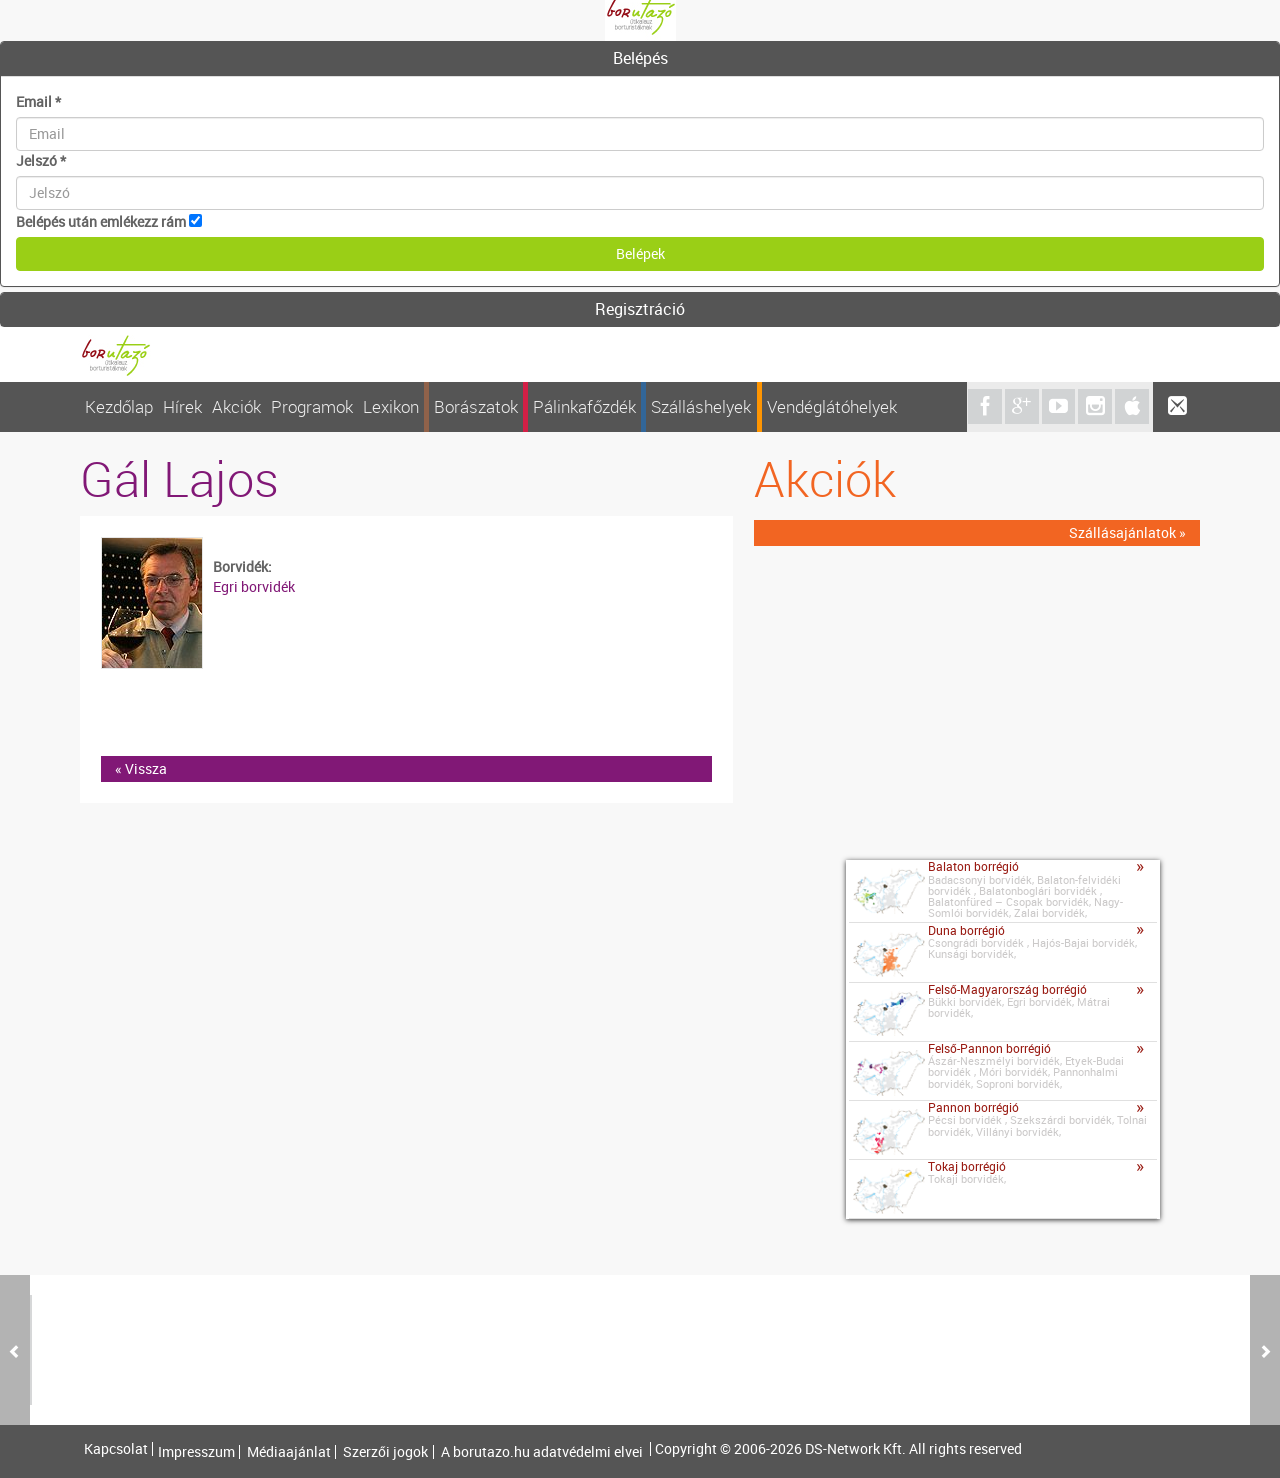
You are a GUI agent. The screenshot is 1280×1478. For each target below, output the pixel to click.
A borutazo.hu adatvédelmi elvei (542, 1452)
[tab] (640, 59)
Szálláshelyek (701, 406)
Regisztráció (640, 309)
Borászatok (476, 406)
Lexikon (391, 406)
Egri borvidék (254, 586)
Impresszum (196, 1452)
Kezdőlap (119, 406)
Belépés (640, 58)
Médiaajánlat (289, 1452)
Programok (312, 406)
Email (38, 101)
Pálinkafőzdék (584, 406)
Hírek (182, 406)
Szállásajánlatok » (1127, 532)
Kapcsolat (116, 1449)
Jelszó (41, 160)
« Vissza (141, 768)
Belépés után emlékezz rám (101, 221)
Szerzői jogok (385, 1452)
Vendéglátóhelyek (832, 406)
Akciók (236, 406)
